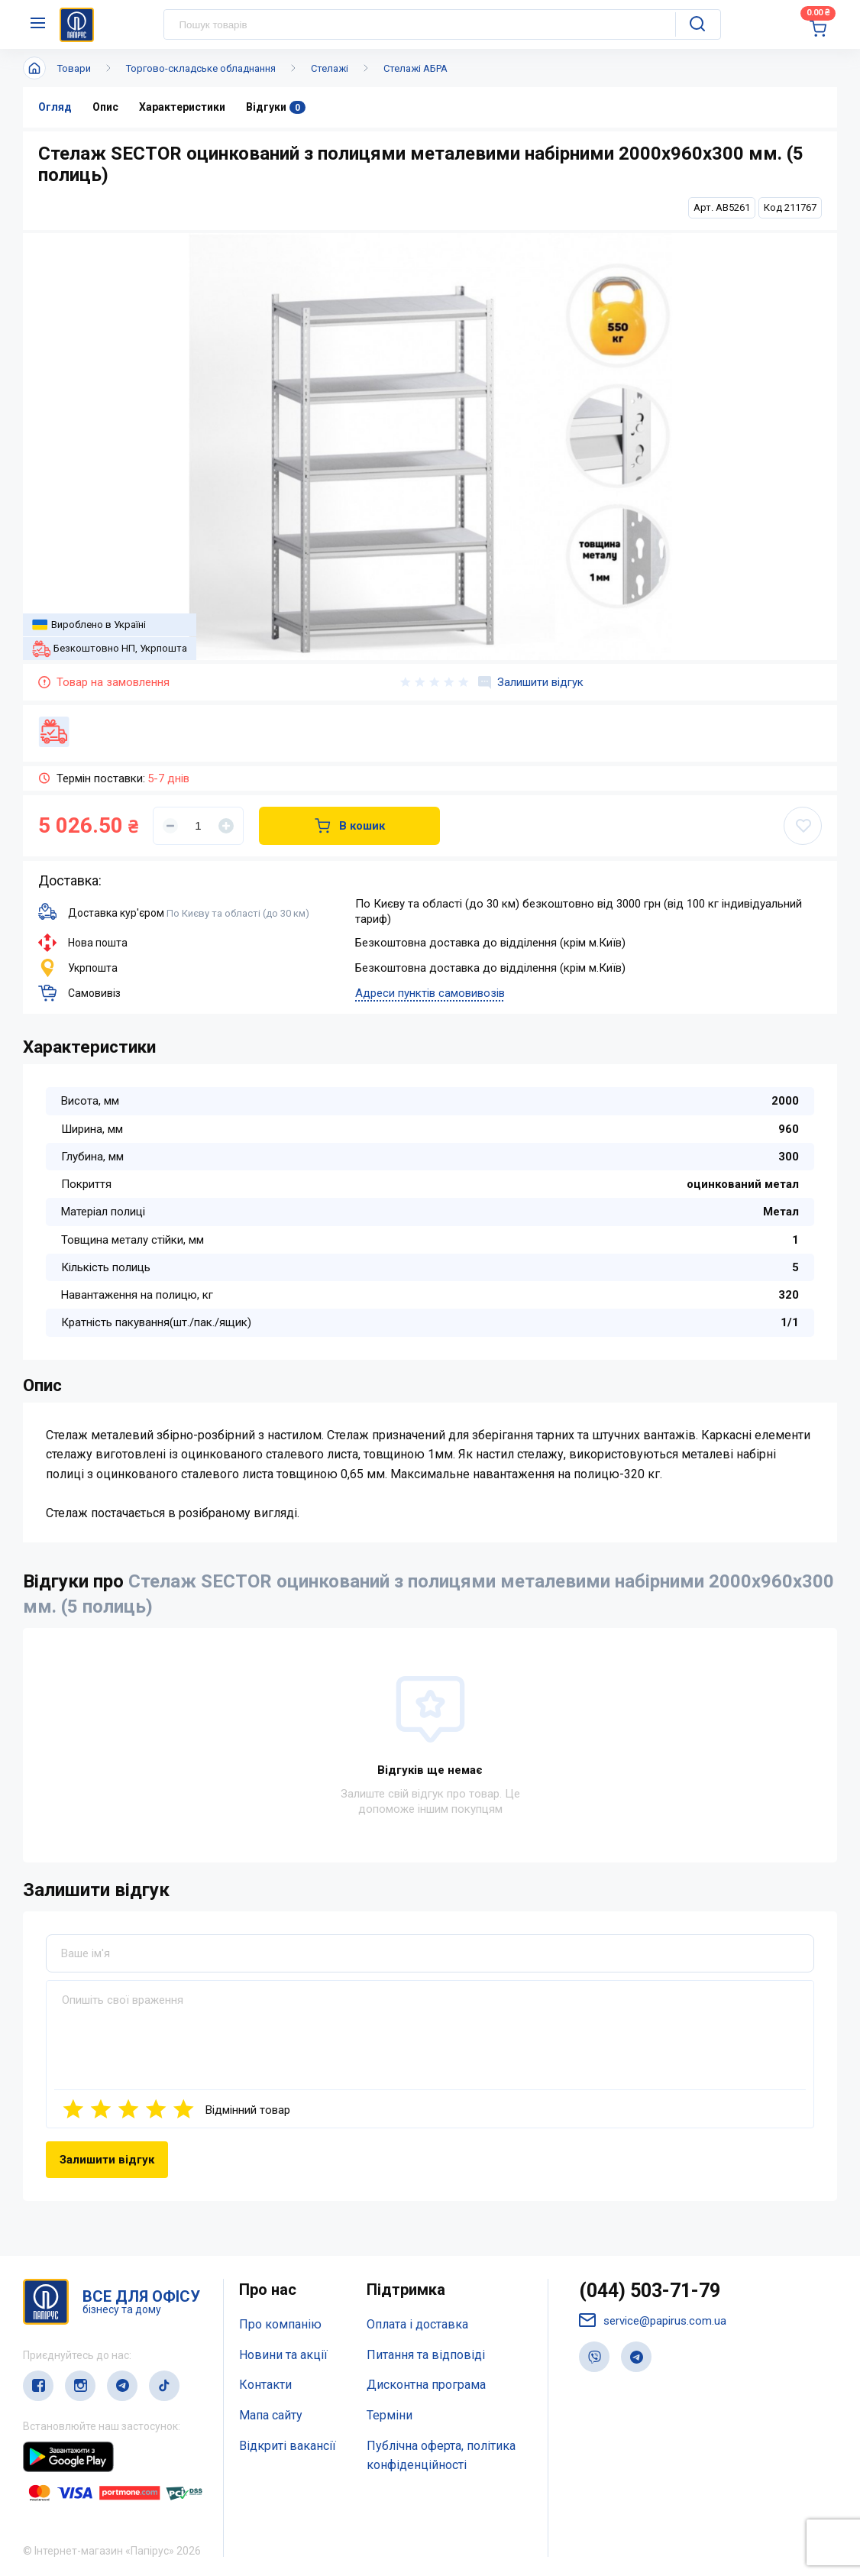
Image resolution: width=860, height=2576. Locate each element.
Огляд (55, 107)
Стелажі (329, 68)
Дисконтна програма (426, 2384)
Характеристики (182, 107)
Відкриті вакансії (287, 2445)
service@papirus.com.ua (652, 2320)
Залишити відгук (531, 682)
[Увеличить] (226, 825)
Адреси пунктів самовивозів (430, 993)
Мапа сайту (270, 2415)
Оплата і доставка (417, 2324)
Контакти (265, 2384)
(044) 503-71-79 (649, 2291)
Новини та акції (283, 2355)
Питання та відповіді (426, 2355)
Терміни (389, 2415)
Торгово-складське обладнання (201, 68)
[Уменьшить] (170, 825)
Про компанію (280, 2324)
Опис (105, 107)
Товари (74, 68)
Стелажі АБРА (415, 68)
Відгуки (276, 107)
